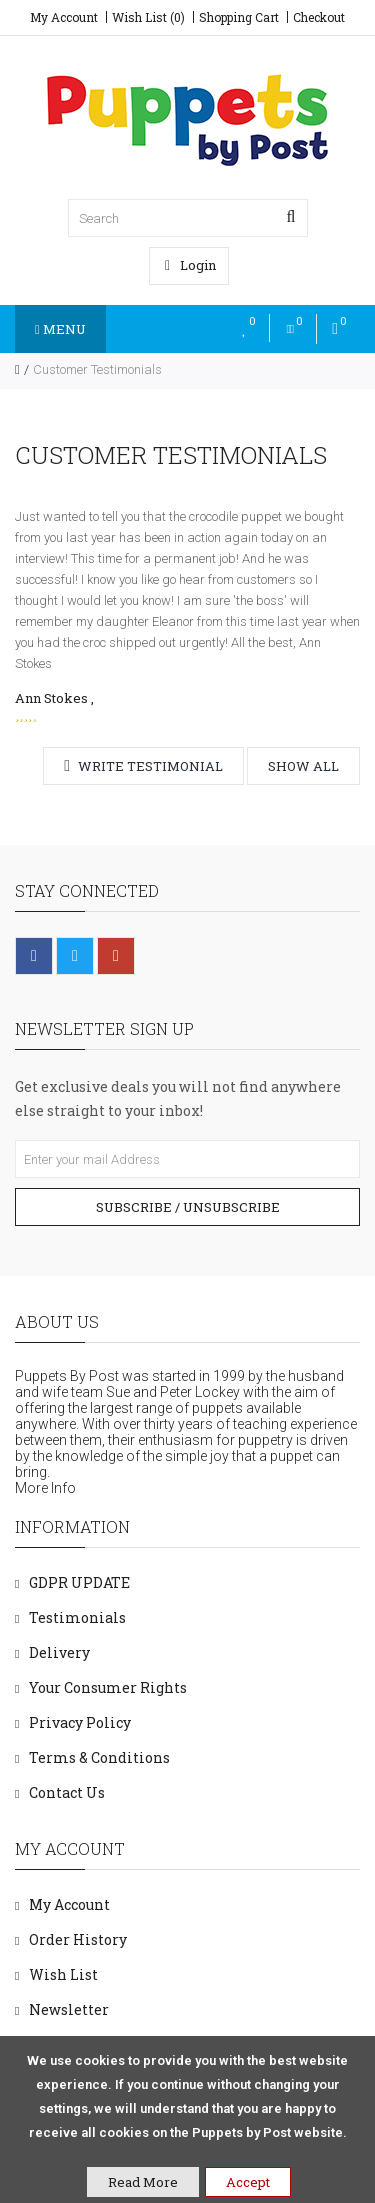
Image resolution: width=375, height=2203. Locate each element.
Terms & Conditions (99, 1757)
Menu (60, 329)
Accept (248, 2182)
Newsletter (69, 2009)
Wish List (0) (148, 17)
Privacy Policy (80, 1722)
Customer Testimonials (97, 369)
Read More (143, 2182)
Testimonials (77, 1617)
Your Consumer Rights (108, 1687)
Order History (78, 1939)
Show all (303, 766)
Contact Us (67, 1792)
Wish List (63, 1974)
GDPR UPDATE (79, 1582)
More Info (45, 1488)
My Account (64, 17)
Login (190, 265)
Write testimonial (143, 766)
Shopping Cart (239, 17)
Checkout (319, 17)
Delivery (59, 1652)
